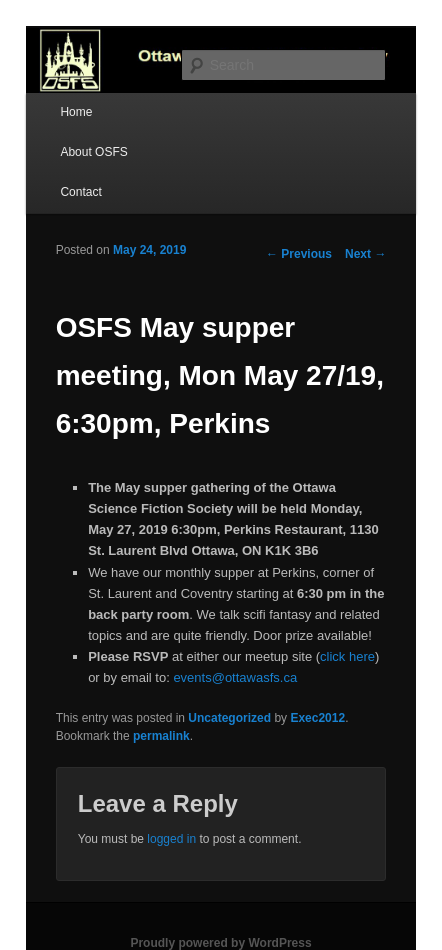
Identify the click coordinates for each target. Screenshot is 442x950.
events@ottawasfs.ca (235, 677)
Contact (80, 192)
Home (76, 112)
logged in (171, 839)
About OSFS (93, 152)
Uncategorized (229, 718)
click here (347, 656)
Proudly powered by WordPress (220, 943)
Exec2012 (317, 718)
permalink (161, 736)
